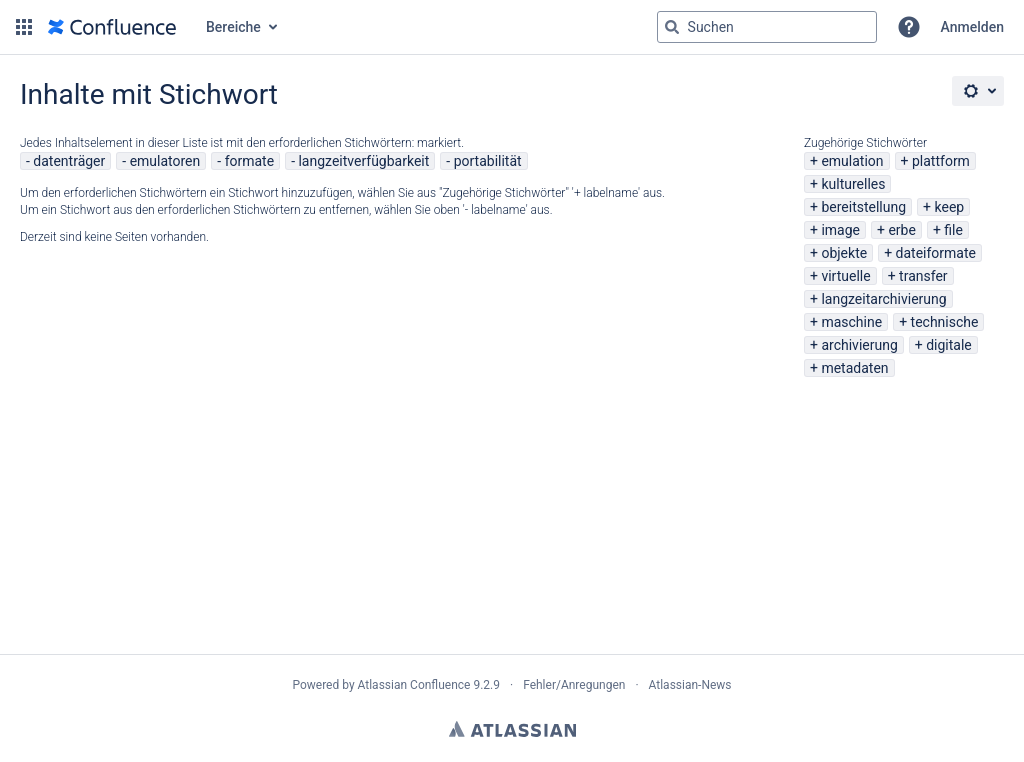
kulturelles (853, 184)
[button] (24, 27)
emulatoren (165, 161)
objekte (844, 253)
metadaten (854, 368)
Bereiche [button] (233, 27)
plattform (941, 161)
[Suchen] (672, 27)
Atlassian (512, 729)
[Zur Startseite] (112, 27)
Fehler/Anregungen (574, 685)
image (840, 230)
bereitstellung (863, 207)
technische (945, 322)
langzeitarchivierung (883, 299)
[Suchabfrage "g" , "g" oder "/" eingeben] (767, 27)
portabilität (488, 161)
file (953, 230)
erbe (901, 230)
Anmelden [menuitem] (972, 27)
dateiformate (936, 253)
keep (950, 207)
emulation (852, 161)
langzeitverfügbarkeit (363, 161)
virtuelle (845, 276)
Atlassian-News (690, 685)
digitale (949, 345)
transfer (923, 276)
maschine (851, 322)
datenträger (69, 161)
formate (250, 161)
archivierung (859, 345)
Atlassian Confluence (414, 685)
